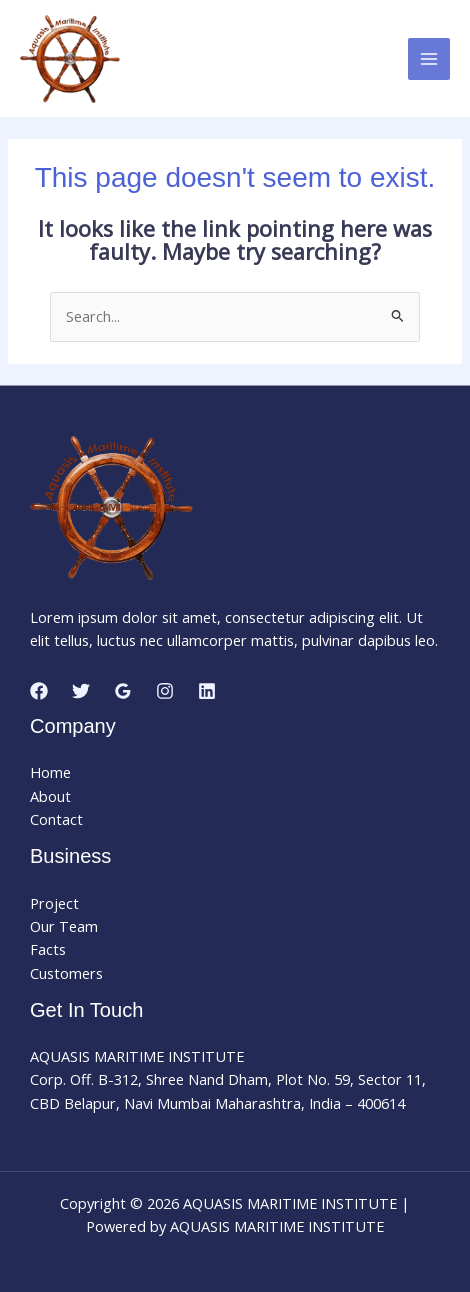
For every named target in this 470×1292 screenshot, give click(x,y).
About (50, 796)
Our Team (64, 926)
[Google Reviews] (123, 691)
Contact (56, 819)
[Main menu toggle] (429, 59)
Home (50, 772)
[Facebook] (39, 691)
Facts (48, 949)
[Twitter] (81, 691)
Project (54, 903)
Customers (66, 973)
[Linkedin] (207, 691)
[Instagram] (165, 691)
